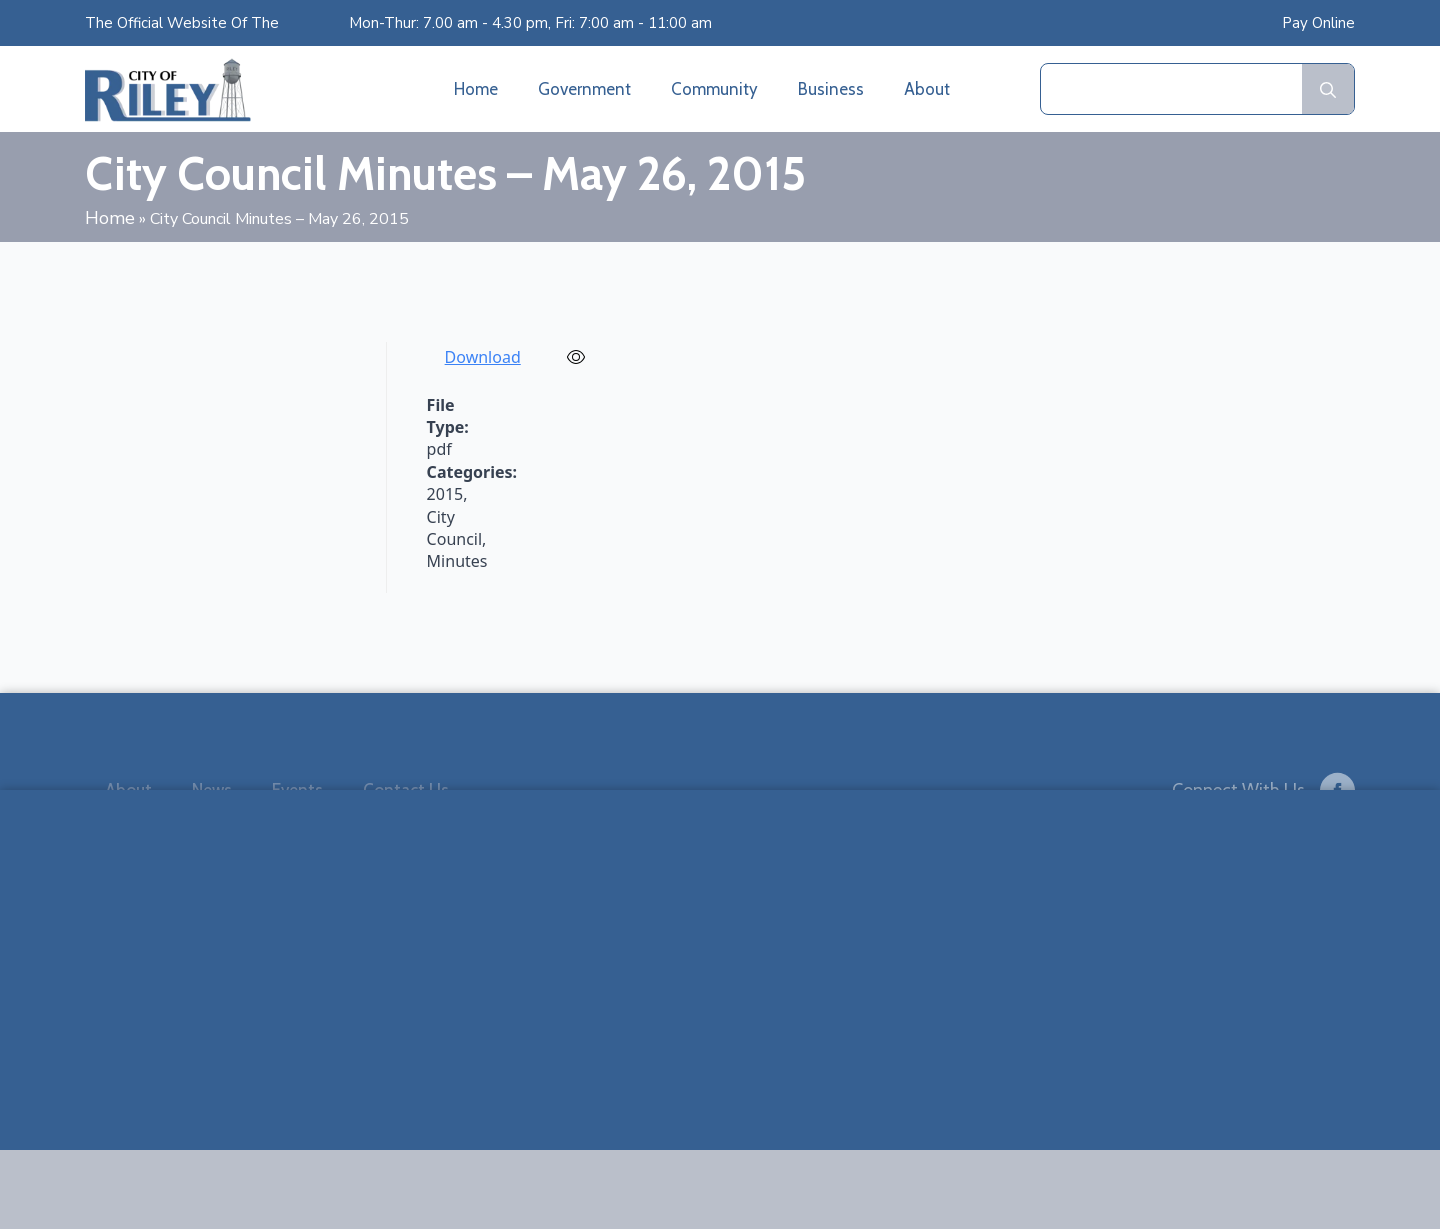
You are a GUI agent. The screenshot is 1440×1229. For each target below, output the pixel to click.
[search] (1328, 90)
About (927, 89)
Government (584, 89)
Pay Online (1318, 23)
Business (831, 89)
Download (483, 357)
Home (476, 89)
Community (714, 89)
